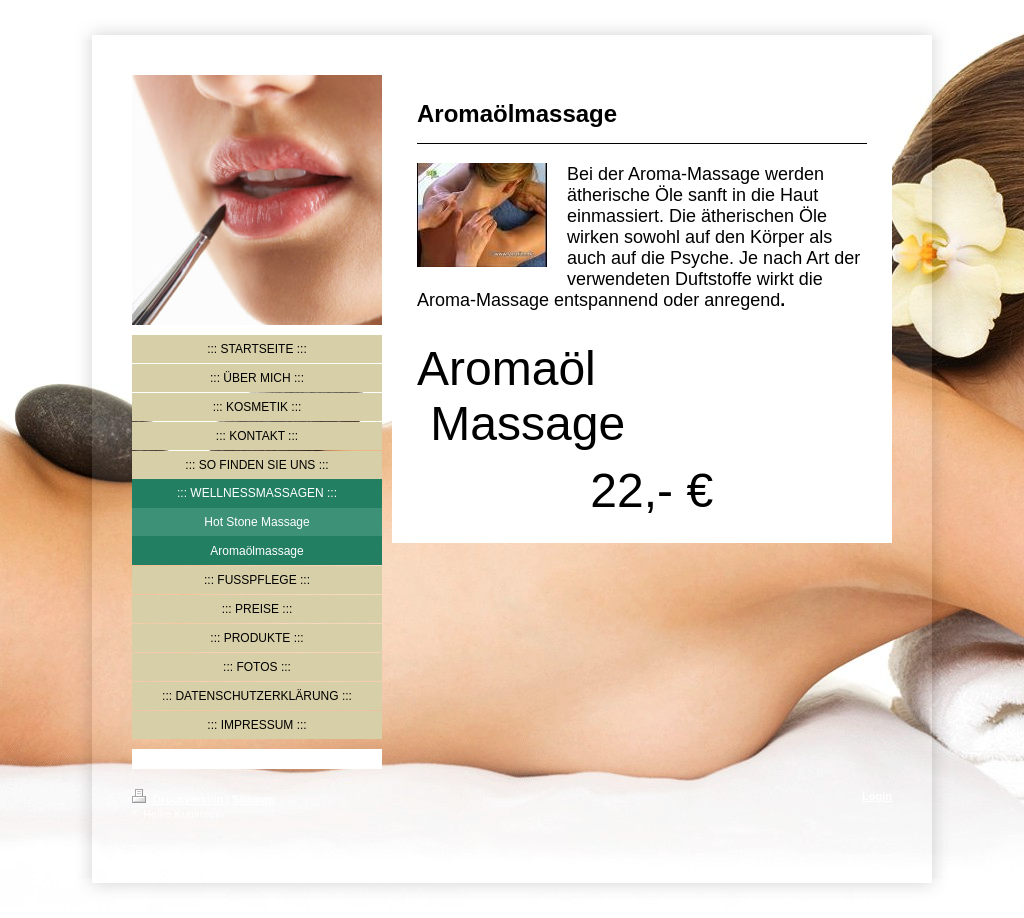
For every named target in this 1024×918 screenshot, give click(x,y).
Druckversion (179, 799)
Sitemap (253, 799)
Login (877, 796)
